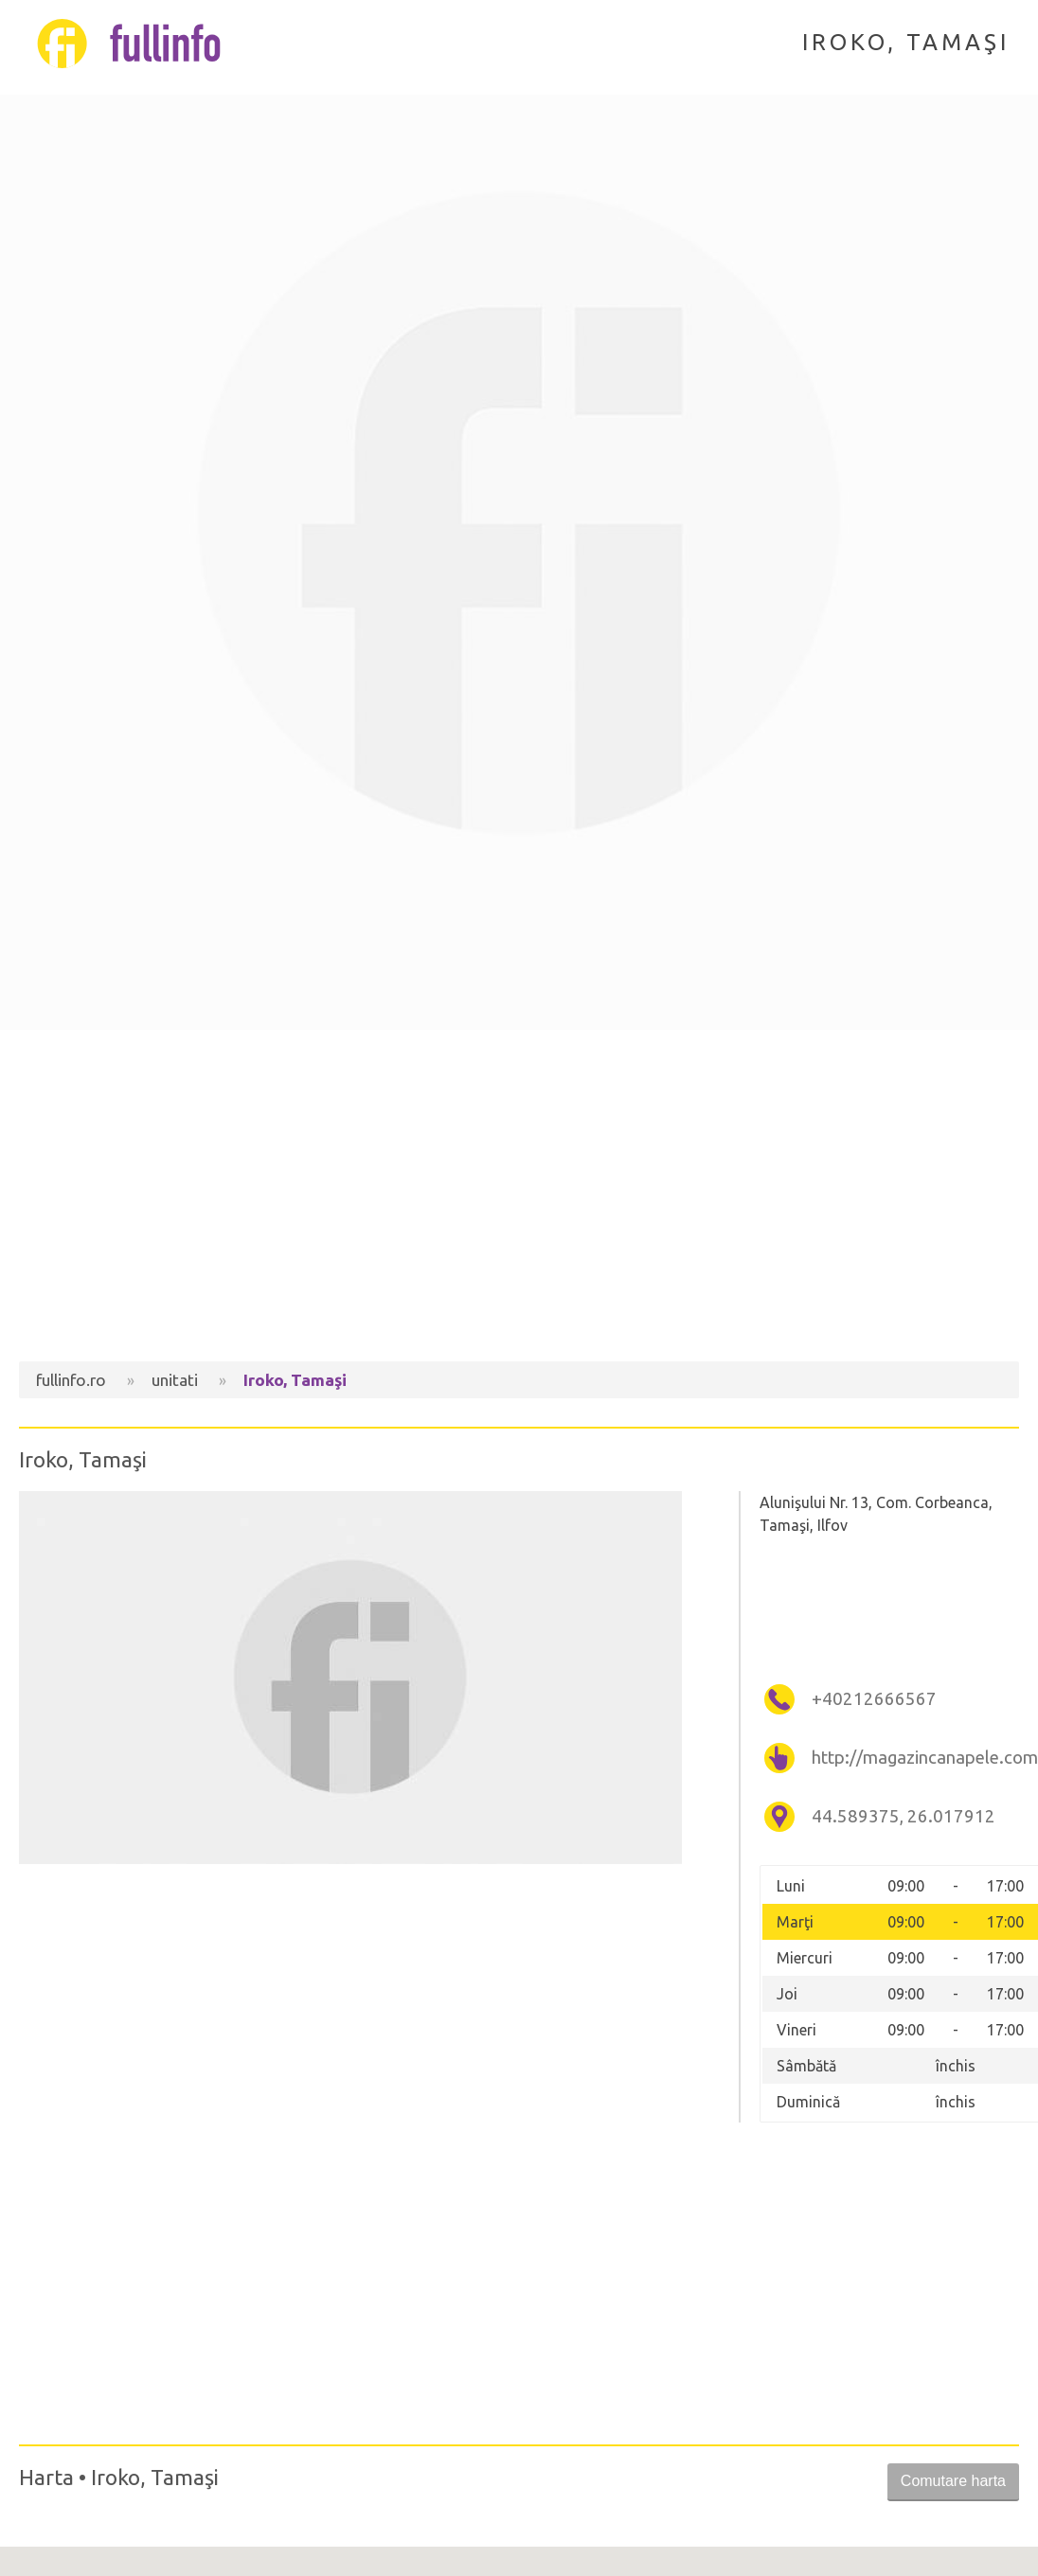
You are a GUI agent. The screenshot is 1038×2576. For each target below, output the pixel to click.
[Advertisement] (519, 1200)
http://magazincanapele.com (913, 1758)
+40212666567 (874, 1699)
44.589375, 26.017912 (903, 1816)
